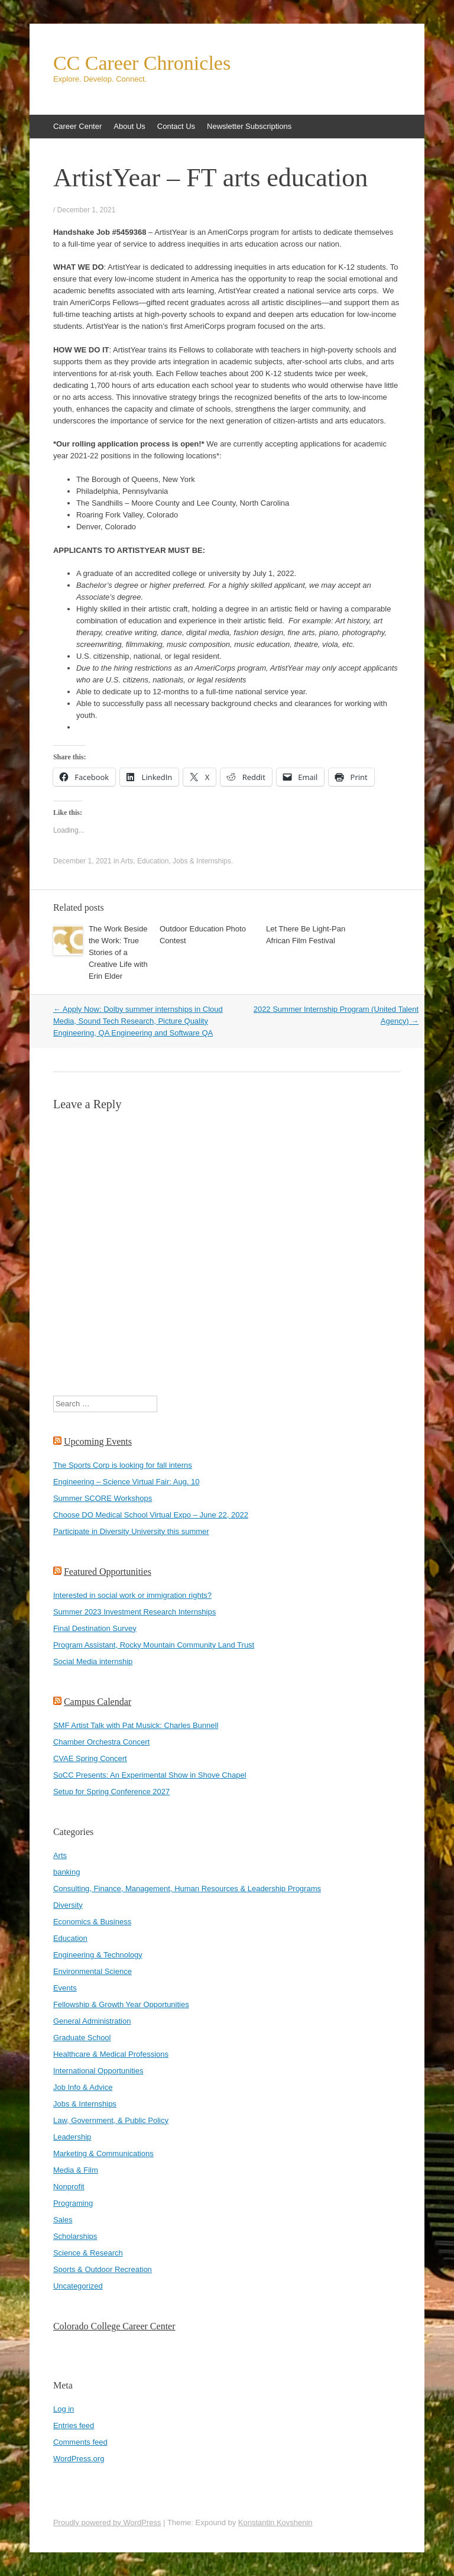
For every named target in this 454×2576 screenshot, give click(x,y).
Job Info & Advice (82, 2087)
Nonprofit (69, 2186)
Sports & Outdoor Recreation (102, 2269)
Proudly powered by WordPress (107, 2522)
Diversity (68, 1905)
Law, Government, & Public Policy (110, 2120)
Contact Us (176, 126)
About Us (129, 126)
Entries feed (73, 2425)
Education (152, 861)
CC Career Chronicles (142, 63)
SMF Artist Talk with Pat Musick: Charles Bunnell (135, 1725)
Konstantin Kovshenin (275, 2522)
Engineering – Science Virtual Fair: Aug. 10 (126, 1481)
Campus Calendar (97, 1702)
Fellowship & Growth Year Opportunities (121, 2004)
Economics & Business (92, 1921)
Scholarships (75, 2236)
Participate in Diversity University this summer (131, 1531)
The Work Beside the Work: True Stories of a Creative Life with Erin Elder (118, 952)
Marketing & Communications (103, 2153)
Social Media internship (92, 1661)
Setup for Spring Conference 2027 (111, 1791)
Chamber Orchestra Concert (101, 1741)
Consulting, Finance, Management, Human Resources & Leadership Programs (187, 1888)
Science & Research (88, 2252)
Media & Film (75, 2170)
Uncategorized (78, 2285)
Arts (127, 861)
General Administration (92, 2021)
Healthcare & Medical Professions (110, 2054)
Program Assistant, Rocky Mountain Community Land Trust (153, 1644)
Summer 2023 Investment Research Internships (134, 1611)
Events (65, 1987)
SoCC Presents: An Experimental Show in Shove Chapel (150, 1775)
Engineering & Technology (97, 1954)
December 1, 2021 (86, 210)
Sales (63, 2219)
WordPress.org (78, 2458)
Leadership (72, 2136)
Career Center (77, 126)
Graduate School (82, 2037)
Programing (73, 2203)
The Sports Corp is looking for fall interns (122, 1465)
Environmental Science (92, 1971)
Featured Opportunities (107, 1572)
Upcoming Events (98, 1441)
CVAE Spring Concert (90, 1758)
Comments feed (80, 2442)
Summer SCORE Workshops (102, 1498)
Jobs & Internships (202, 861)
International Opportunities (98, 2070)
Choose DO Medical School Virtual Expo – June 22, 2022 (150, 1514)
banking (66, 1872)
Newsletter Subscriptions (249, 126)
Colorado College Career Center (114, 2326)
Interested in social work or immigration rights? (132, 1595)
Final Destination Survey (95, 1628)
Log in (63, 2409)
